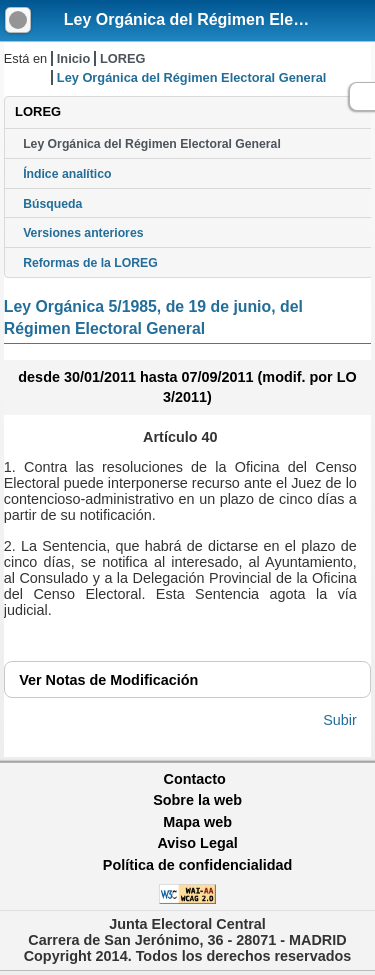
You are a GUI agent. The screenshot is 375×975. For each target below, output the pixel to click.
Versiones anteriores (83, 233)
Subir (340, 720)
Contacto (195, 779)
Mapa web (197, 822)
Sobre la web (197, 800)
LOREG (123, 58)
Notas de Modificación (108, 680)
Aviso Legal (197, 843)
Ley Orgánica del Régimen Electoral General (152, 144)
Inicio (73, 58)
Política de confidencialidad (198, 865)
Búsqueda (52, 204)
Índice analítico (67, 174)
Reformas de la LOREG (90, 263)
